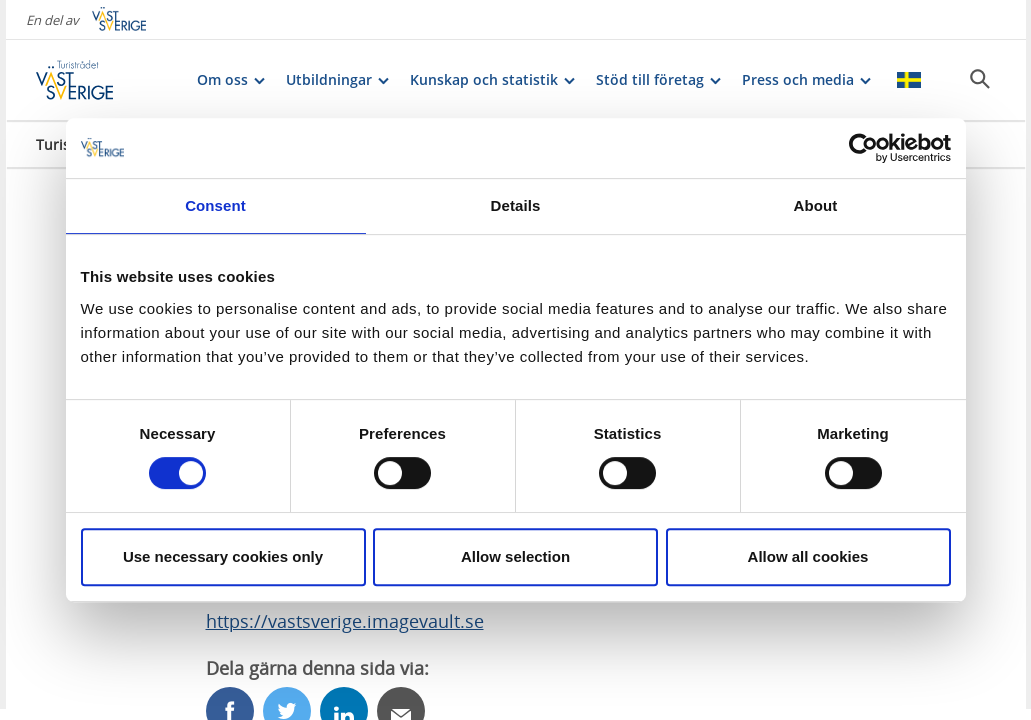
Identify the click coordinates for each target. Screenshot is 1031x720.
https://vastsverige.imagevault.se (345, 621)
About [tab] (816, 205)
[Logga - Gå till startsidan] (106, 80)
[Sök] (980, 79)
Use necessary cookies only (223, 556)
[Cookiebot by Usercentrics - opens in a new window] (863, 148)
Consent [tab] (215, 205)
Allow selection (515, 556)
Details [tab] (516, 205)
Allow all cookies (808, 556)
